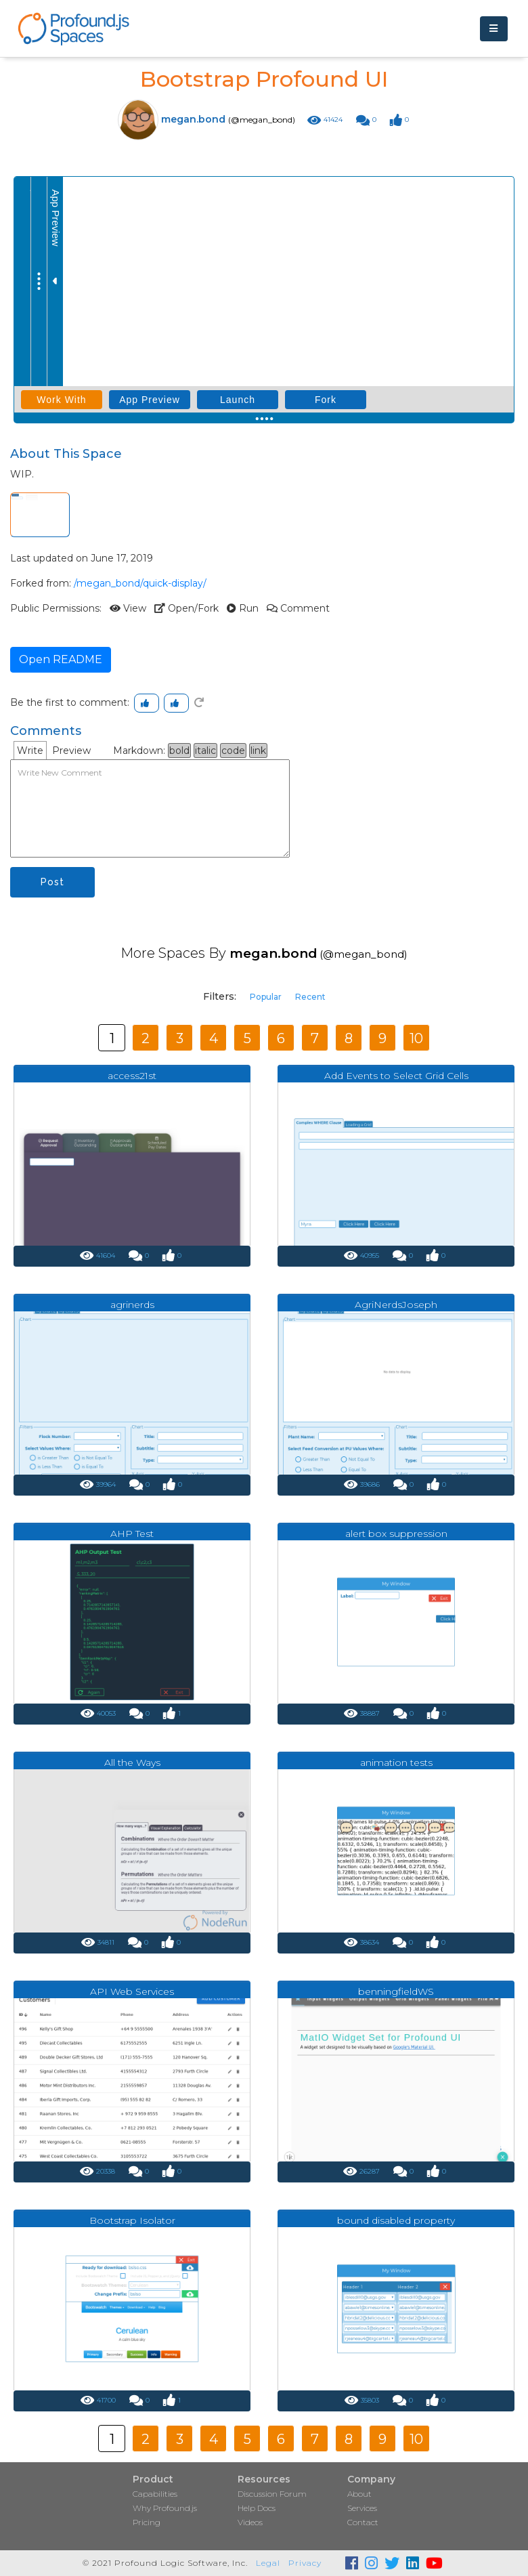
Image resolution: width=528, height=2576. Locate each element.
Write (30, 750)
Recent (310, 997)
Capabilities (155, 2494)
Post (52, 882)
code (233, 750)
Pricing (146, 2522)
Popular (266, 997)
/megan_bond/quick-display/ (140, 583)
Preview (71, 750)
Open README (60, 659)
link (258, 750)
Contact (362, 2522)
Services (362, 2508)
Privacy (305, 2563)
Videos (250, 2522)
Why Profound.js (165, 2508)
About (359, 2494)
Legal (268, 2563)
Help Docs (257, 2508)
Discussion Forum (272, 2494)
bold (179, 750)
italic (205, 750)
